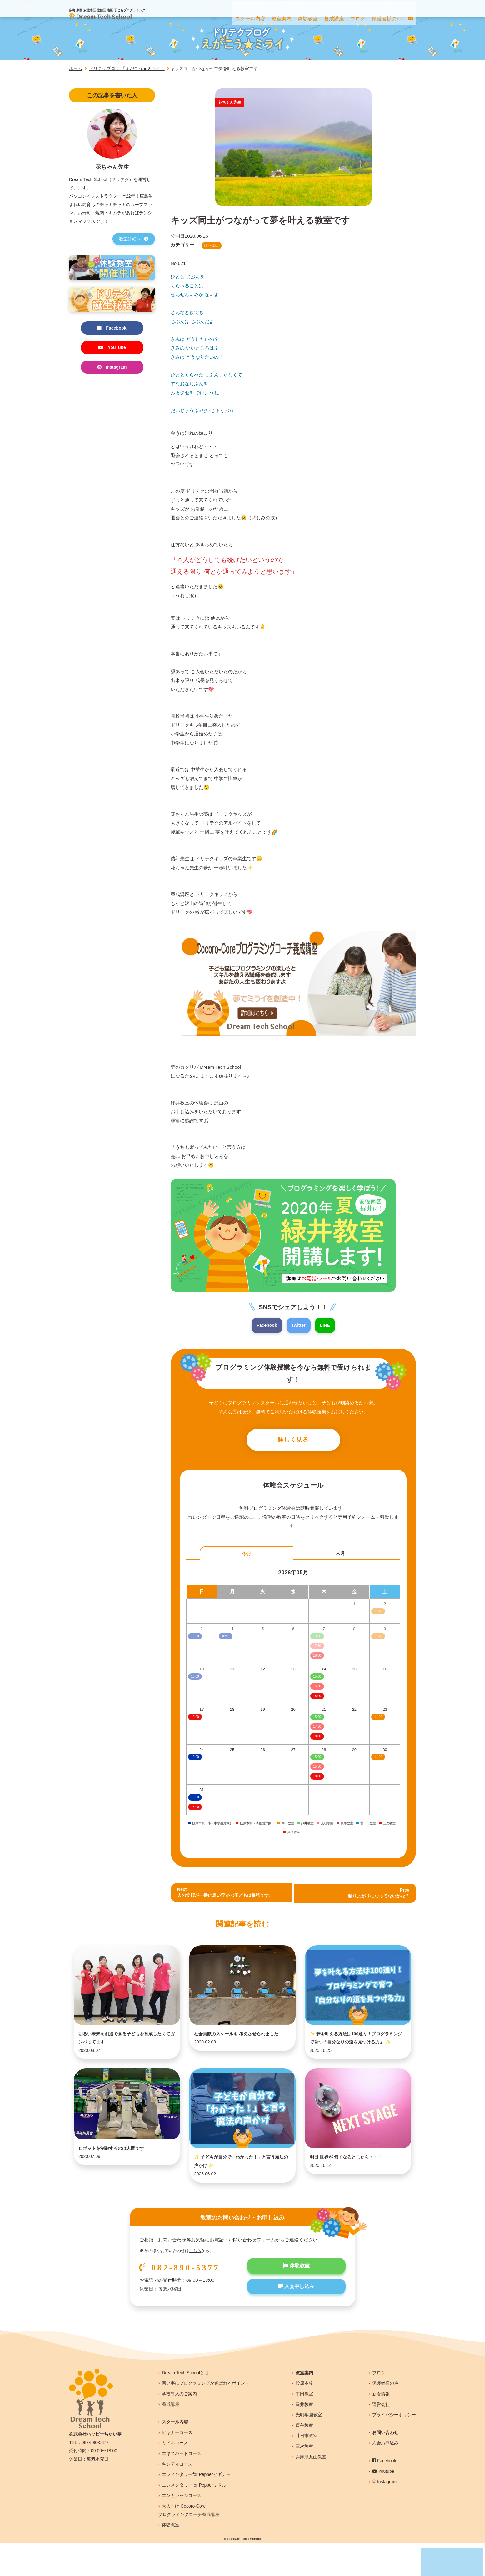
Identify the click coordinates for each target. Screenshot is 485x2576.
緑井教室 (304, 2437)
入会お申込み (385, 2476)
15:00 (317, 1678)
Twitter (298, 1325)
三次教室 (304, 2479)
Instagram (112, 368)
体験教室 (296, 2300)
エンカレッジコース (181, 2528)
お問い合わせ (385, 2465)
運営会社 (381, 2437)
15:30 (317, 1688)
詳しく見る (293, 1440)
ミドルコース (175, 2476)
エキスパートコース (181, 2486)
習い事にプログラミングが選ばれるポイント (205, 2416)
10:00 (195, 1718)
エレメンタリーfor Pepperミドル (194, 2518)
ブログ (378, 2405)
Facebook (266, 1325)
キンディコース (177, 2497)
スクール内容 (175, 2455)
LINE (326, 1325)
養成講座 (170, 2437)
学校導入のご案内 (179, 2426)
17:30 (317, 1728)
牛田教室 (304, 2426)
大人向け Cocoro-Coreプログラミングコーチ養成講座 (188, 2543)
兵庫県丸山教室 (311, 2490)
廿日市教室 (307, 2469)
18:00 (317, 1698)
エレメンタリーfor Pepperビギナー (196, 2507)
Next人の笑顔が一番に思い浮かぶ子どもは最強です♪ (227, 1895)
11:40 (378, 1718)
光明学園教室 (309, 2448)
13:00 (195, 1809)
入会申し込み (296, 2321)
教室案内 (304, 2405)
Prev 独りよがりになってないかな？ (376, 1895)
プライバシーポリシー (394, 2448)
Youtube (383, 2504)
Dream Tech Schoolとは (185, 2405)
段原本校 (304, 2416)
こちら (195, 2284)
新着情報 (381, 2426)
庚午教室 (304, 2458)
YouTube (112, 348)
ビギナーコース (177, 2465)
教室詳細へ (133, 238)
